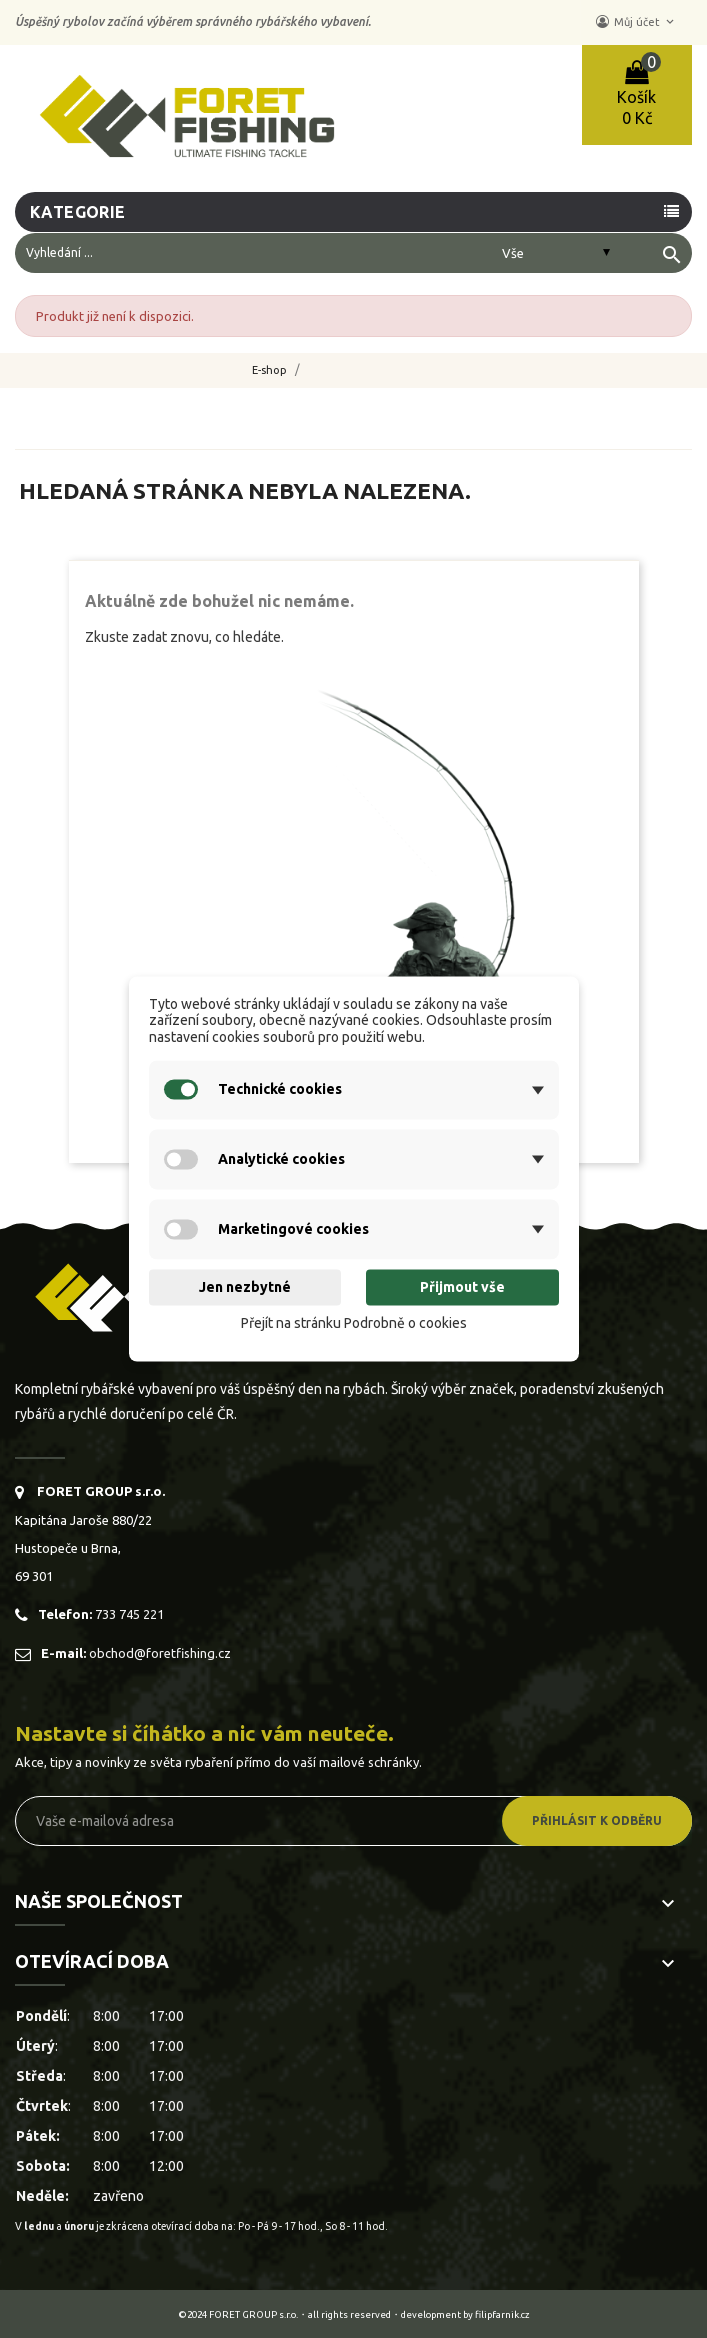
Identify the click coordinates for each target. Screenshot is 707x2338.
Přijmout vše (462, 1287)
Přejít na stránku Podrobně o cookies (354, 1323)
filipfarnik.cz (502, 2314)
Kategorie (78, 212)
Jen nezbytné (245, 1287)
